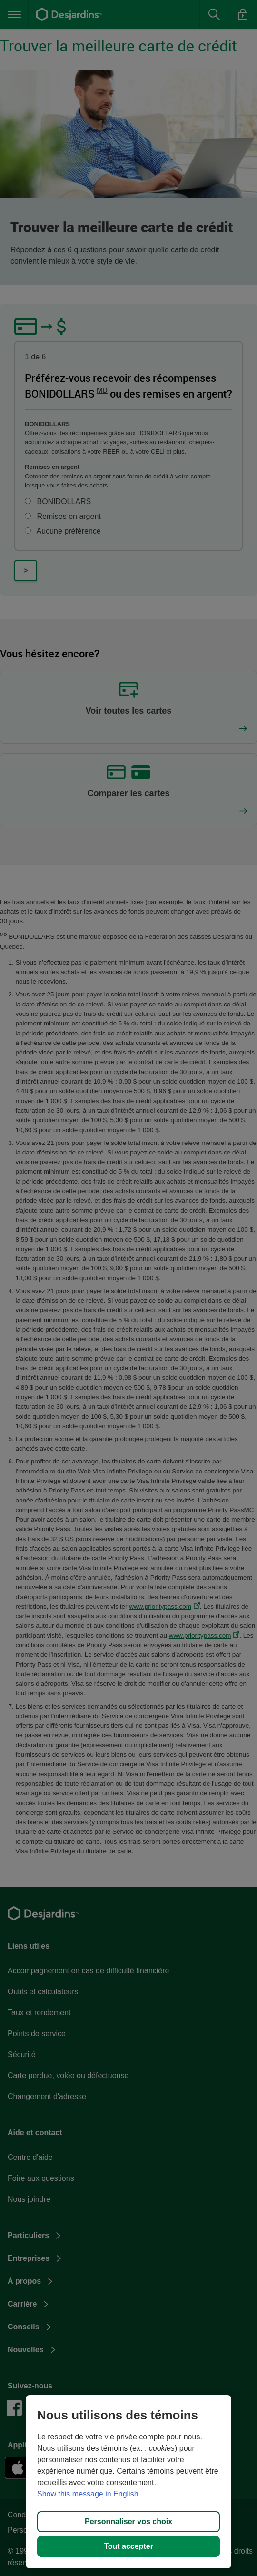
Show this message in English (87, 2494)
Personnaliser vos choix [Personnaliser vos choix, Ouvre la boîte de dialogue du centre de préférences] (128, 2521)
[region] (128, 2481)
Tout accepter (128, 2546)
